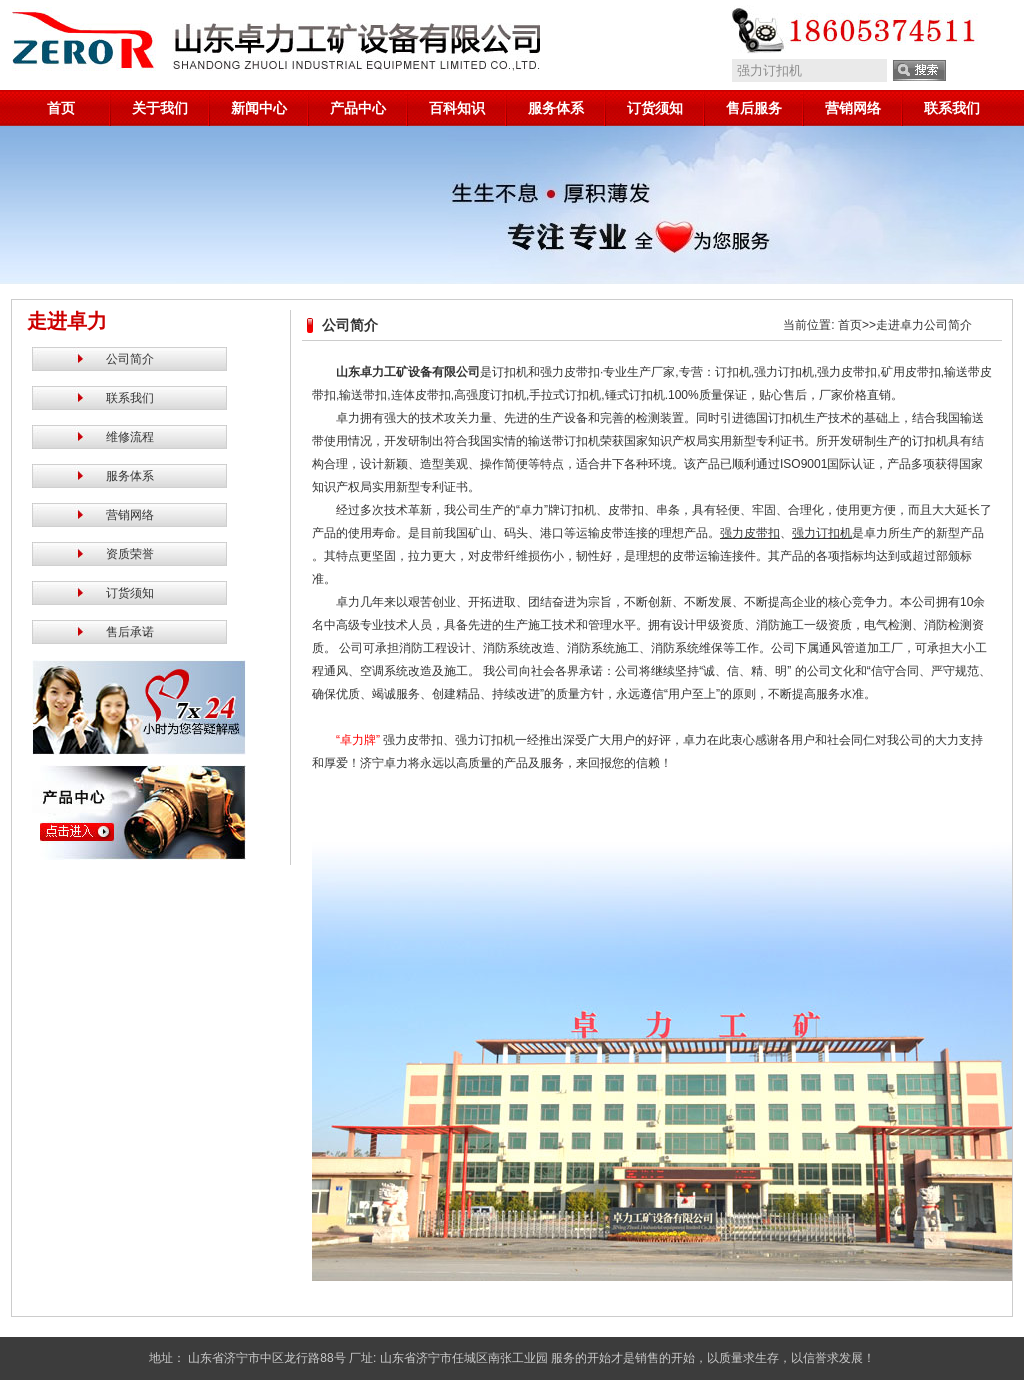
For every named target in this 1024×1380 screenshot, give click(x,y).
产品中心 (358, 108)
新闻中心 (259, 108)
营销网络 (853, 108)
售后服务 (754, 108)
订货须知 (655, 108)
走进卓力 (900, 325)
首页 (61, 108)
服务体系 (556, 108)
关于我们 (160, 108)
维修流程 (130, 437)
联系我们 (952, 108)
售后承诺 (130, 632)
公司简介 (130, 359)
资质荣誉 (130, 554)
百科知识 (457, 108)
